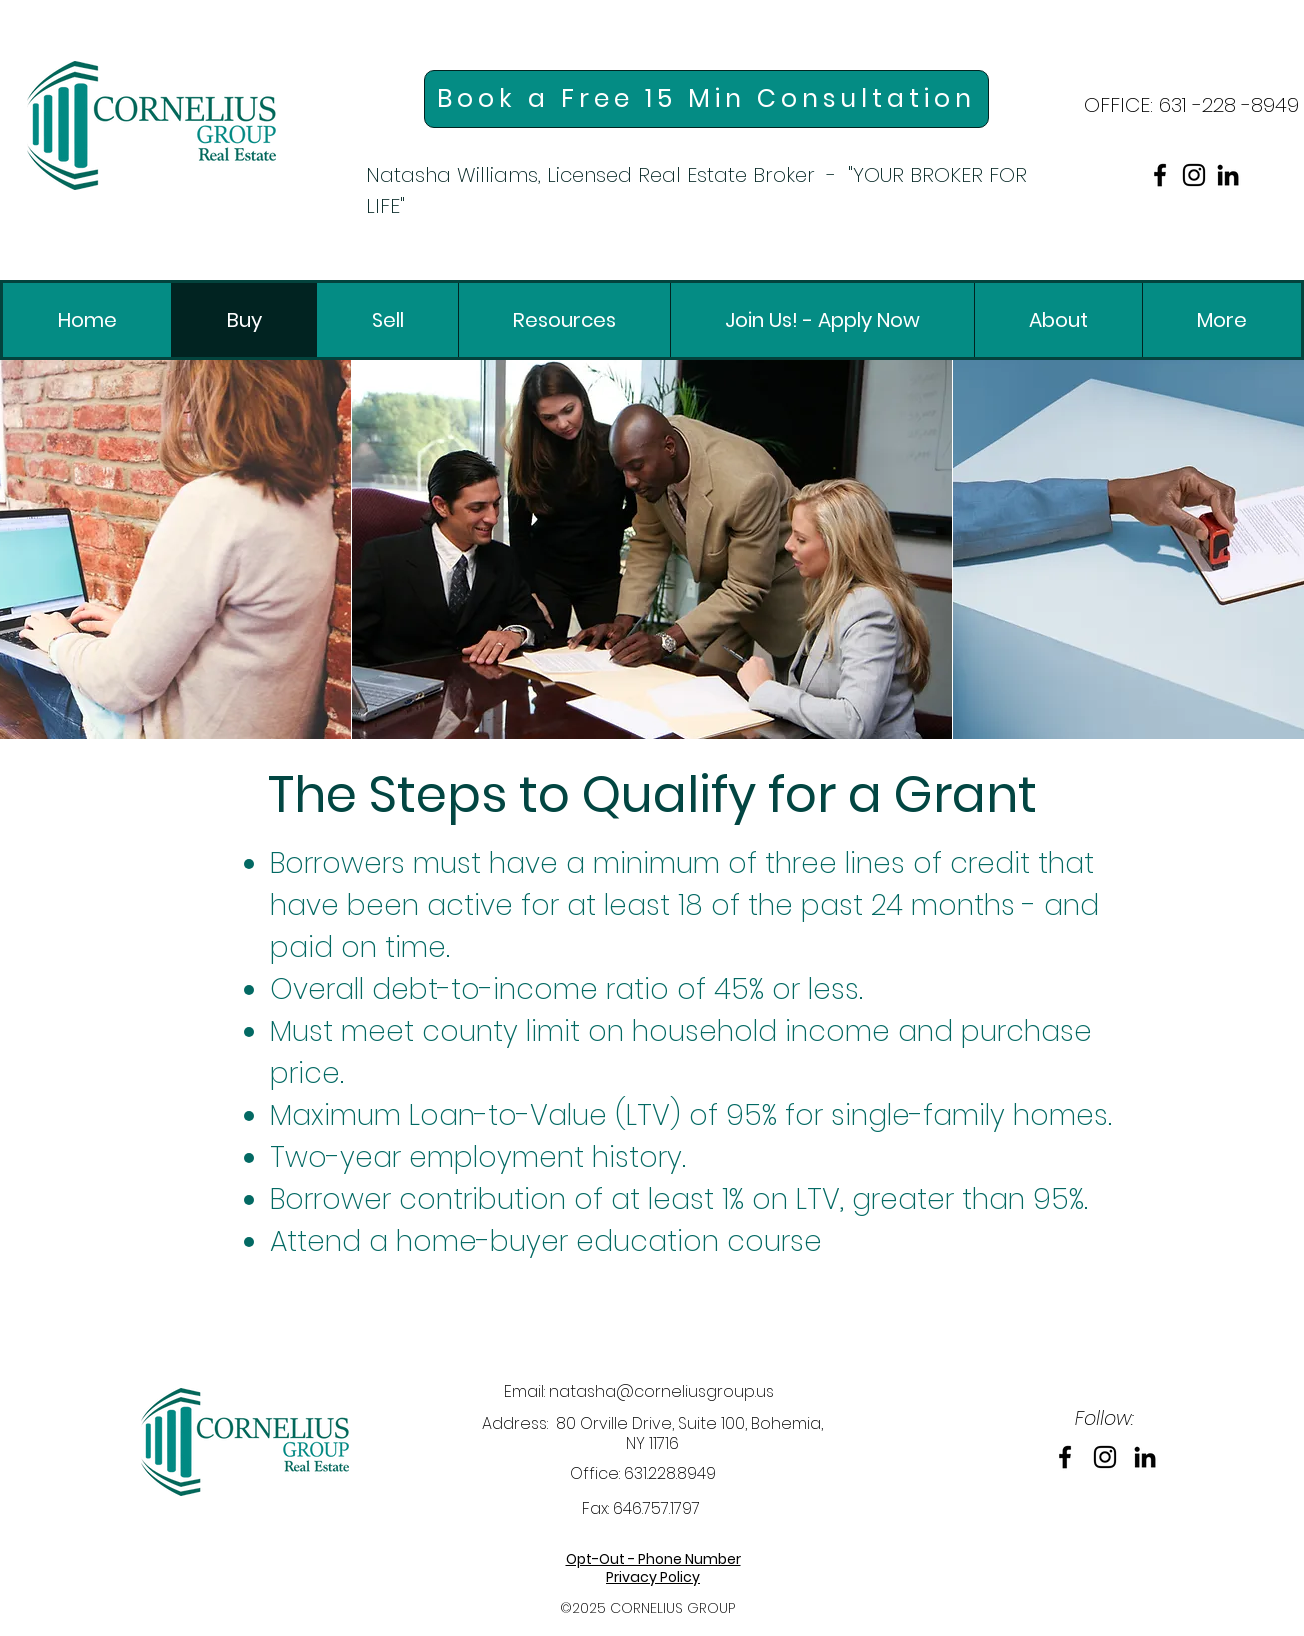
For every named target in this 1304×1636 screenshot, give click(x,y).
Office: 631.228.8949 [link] (643, 1473)
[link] (151, 125)
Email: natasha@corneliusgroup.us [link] (639, 1391)
